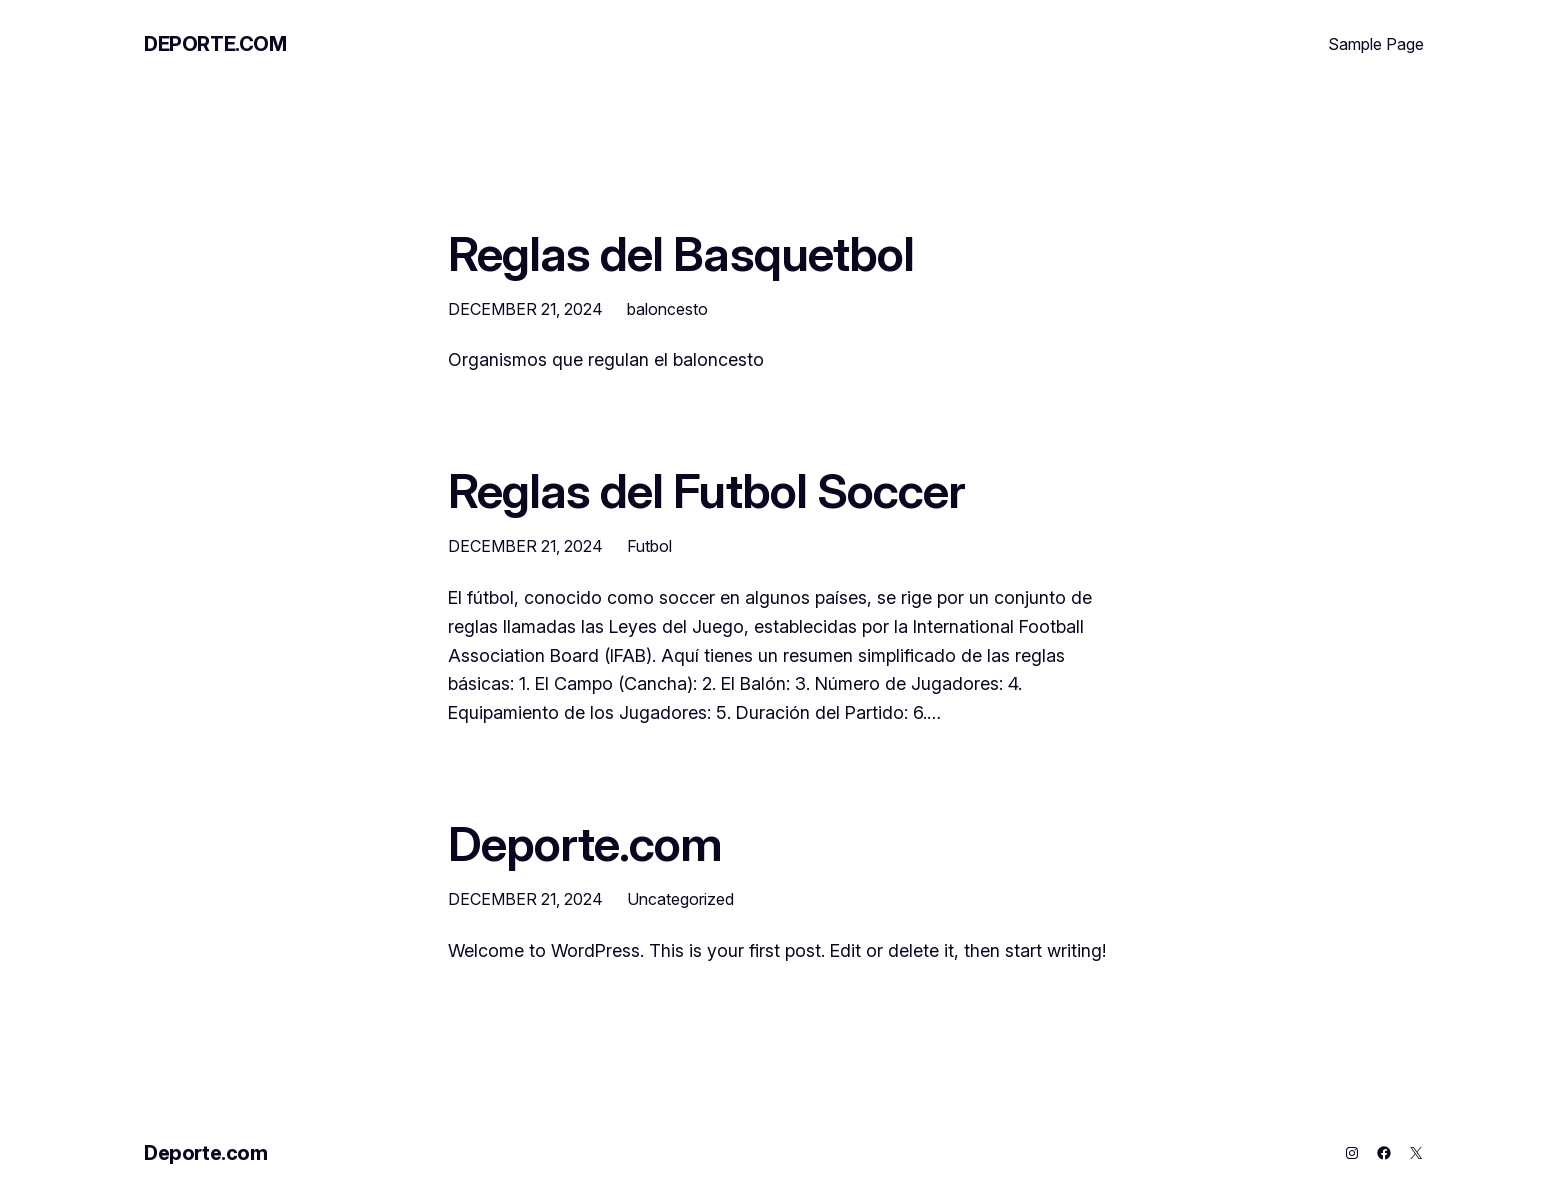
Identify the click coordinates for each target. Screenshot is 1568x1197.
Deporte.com (215, 44)
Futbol (649, 546)
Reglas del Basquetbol (681, 253)
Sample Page (1376, 44)
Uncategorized (680, 899)
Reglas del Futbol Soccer (706, 490)
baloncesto (667, 309)
